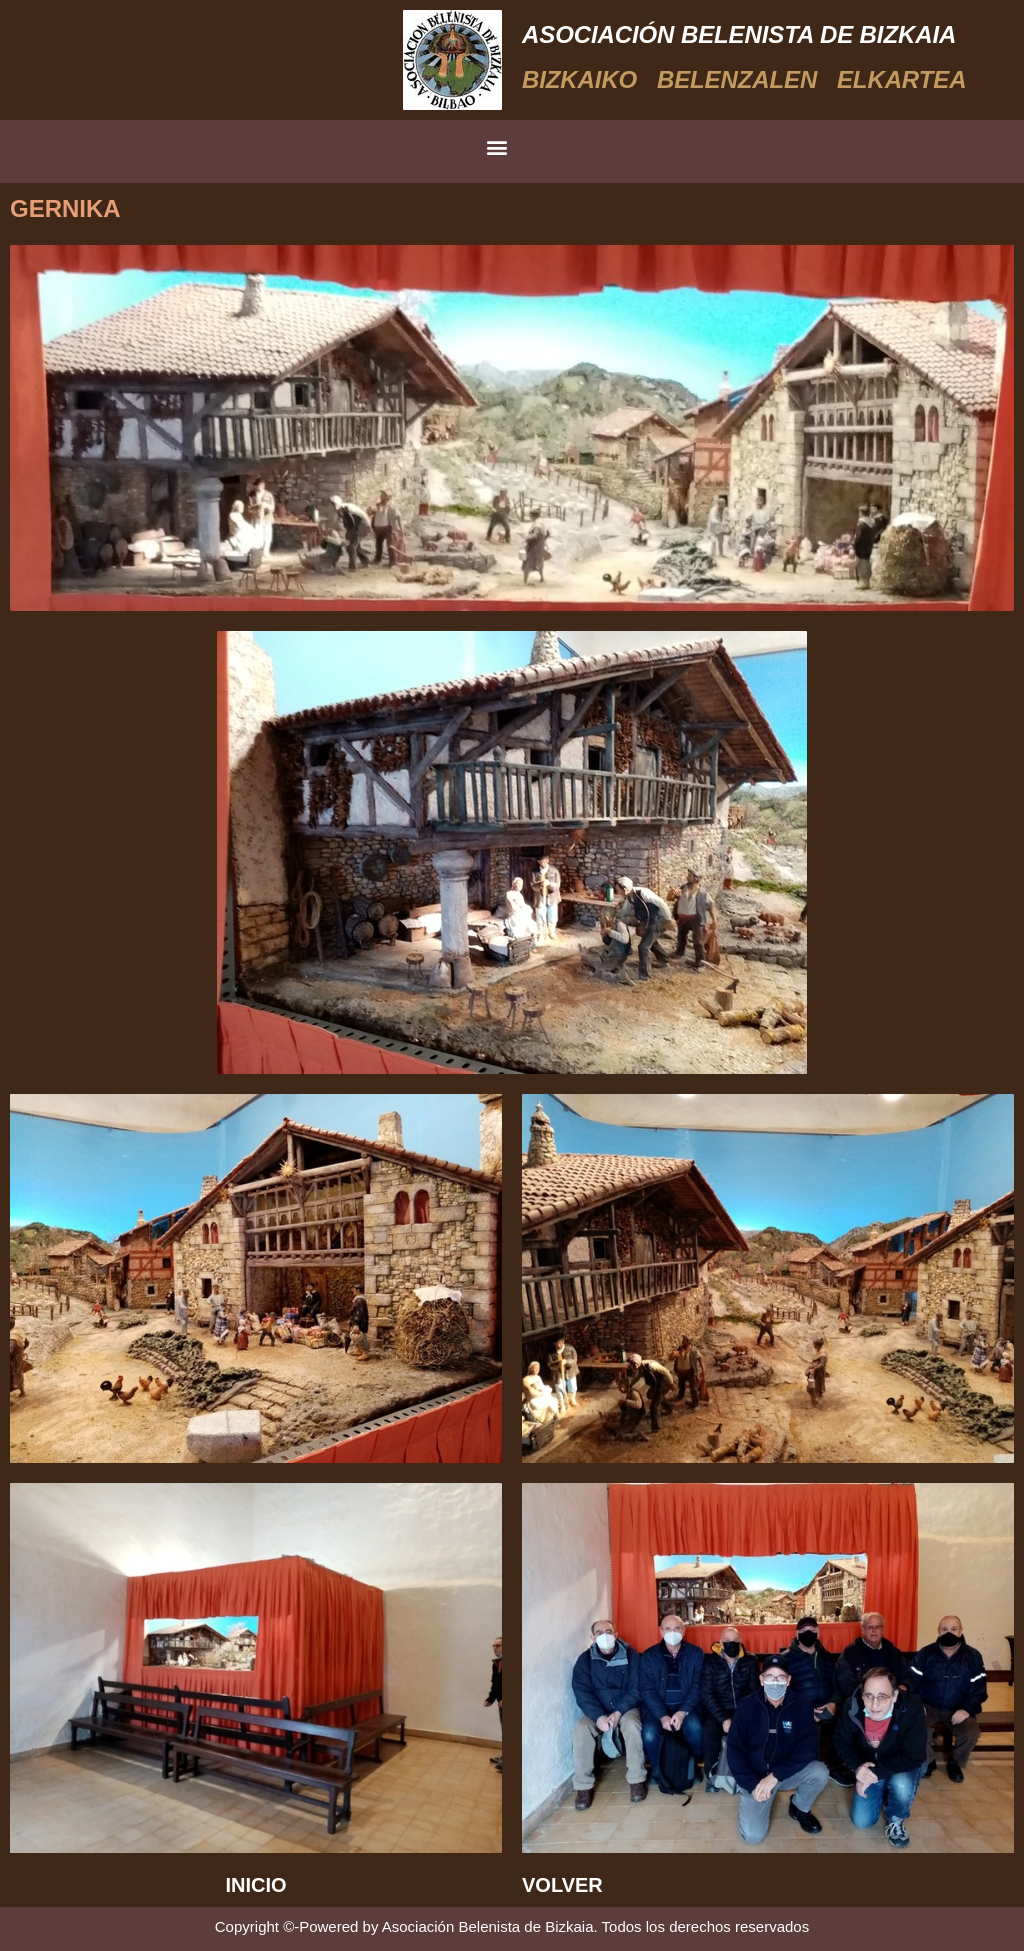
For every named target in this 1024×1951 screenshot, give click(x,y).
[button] (497, 146)
